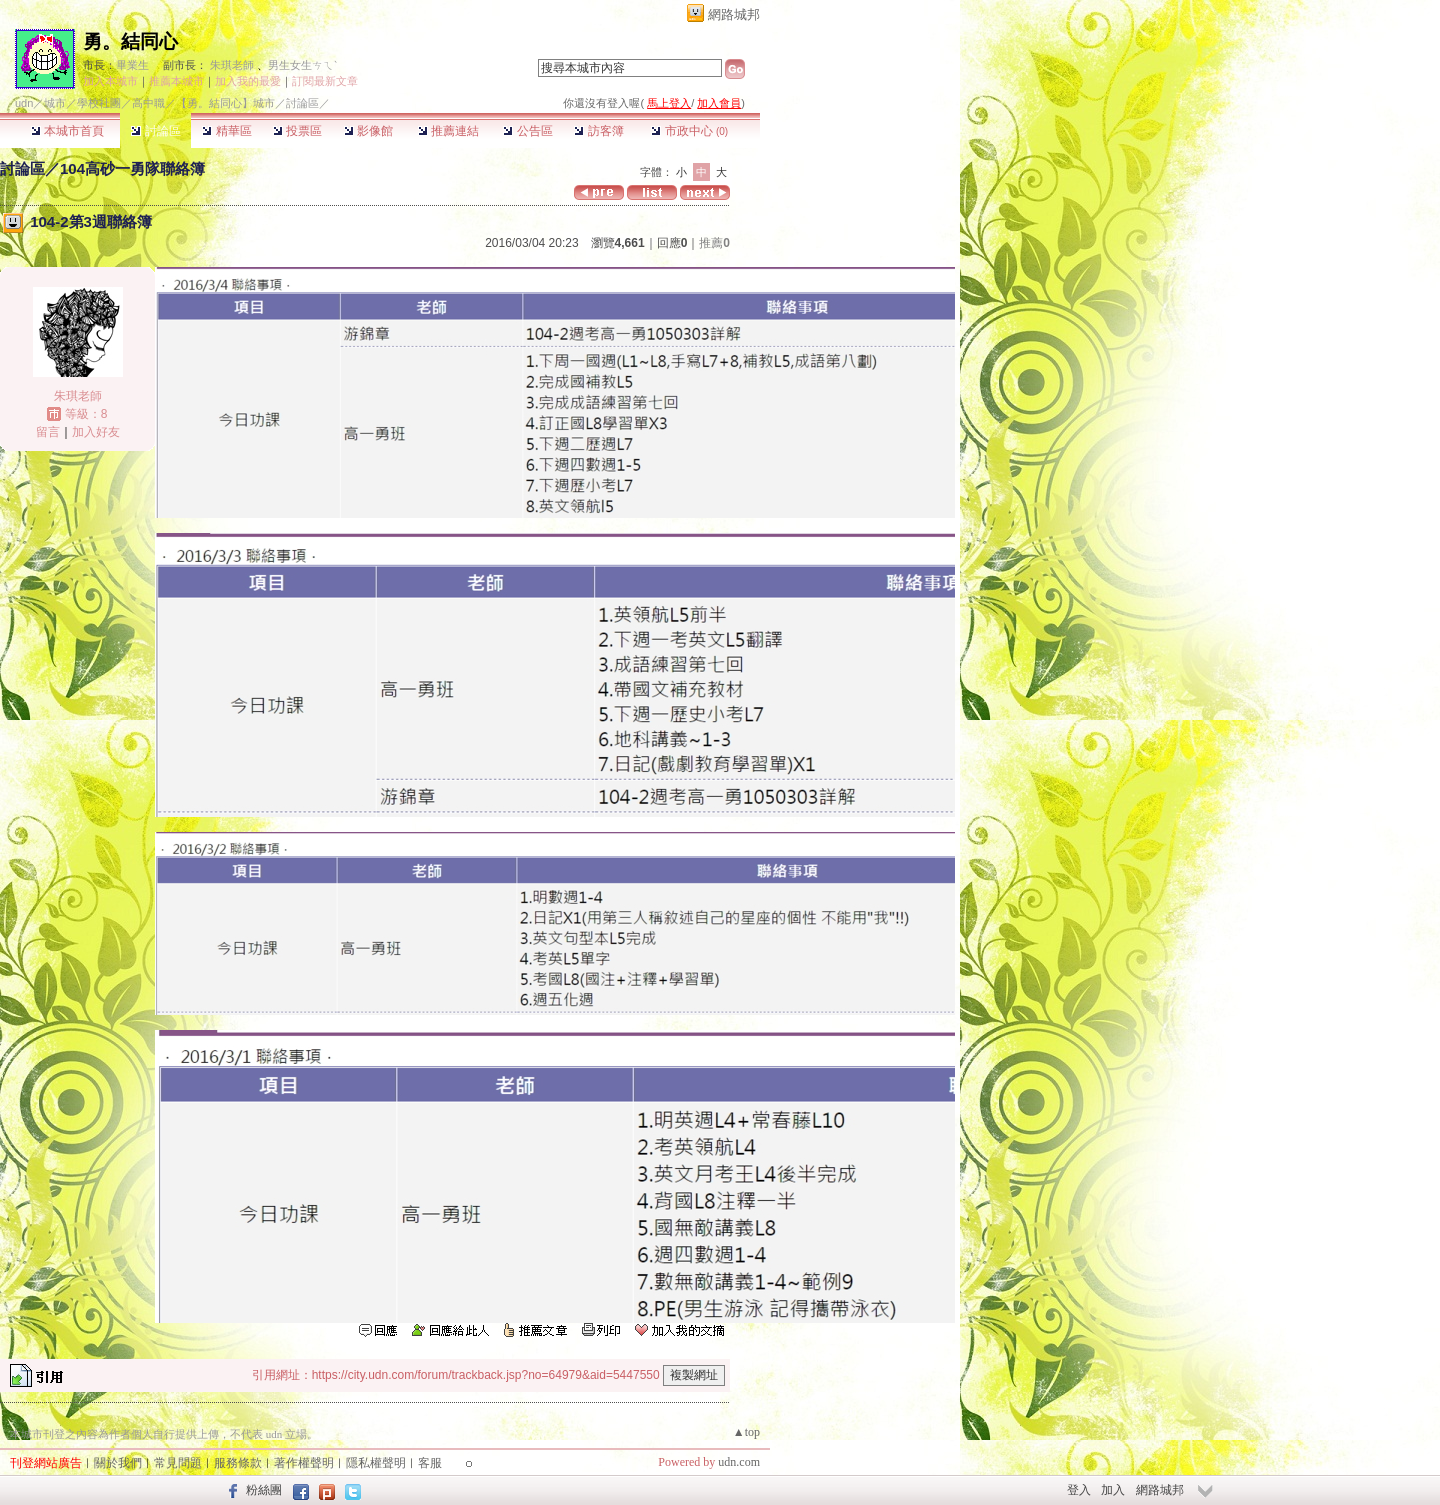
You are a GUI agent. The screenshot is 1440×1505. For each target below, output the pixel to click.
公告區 (527, 131)
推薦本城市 (176, 81)
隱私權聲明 (376, 1463)
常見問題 (178, 1463)
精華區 (226, 131)
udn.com (739, 1462)
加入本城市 (110, 81)
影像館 (368, 131)
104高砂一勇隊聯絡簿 (132, 168)
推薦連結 (448, 131)
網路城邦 (734, 14)
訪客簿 (598, 131)
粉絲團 (264, 1490)
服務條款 (238, 1463)
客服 (430, 1463)
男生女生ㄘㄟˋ (302, 65)
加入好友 (96, 432)
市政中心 (689, 131)
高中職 (148, 103)
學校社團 (99, 103)
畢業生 (132, 65)
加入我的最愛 (248, 81)
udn (24, 103)
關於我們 (118, 1463)
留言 (48, 432)
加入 (1113, 1490)
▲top (746, 1432)
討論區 (155, 131)
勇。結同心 (130, 41)
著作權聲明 (304, 1463)
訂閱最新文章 (325, 81)
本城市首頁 (67, 131)
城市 (55, 103)
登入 (1079, 1490)
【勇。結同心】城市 (225, 103)
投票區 (297, 131)
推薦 (714, 243)
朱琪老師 (232, 65)
